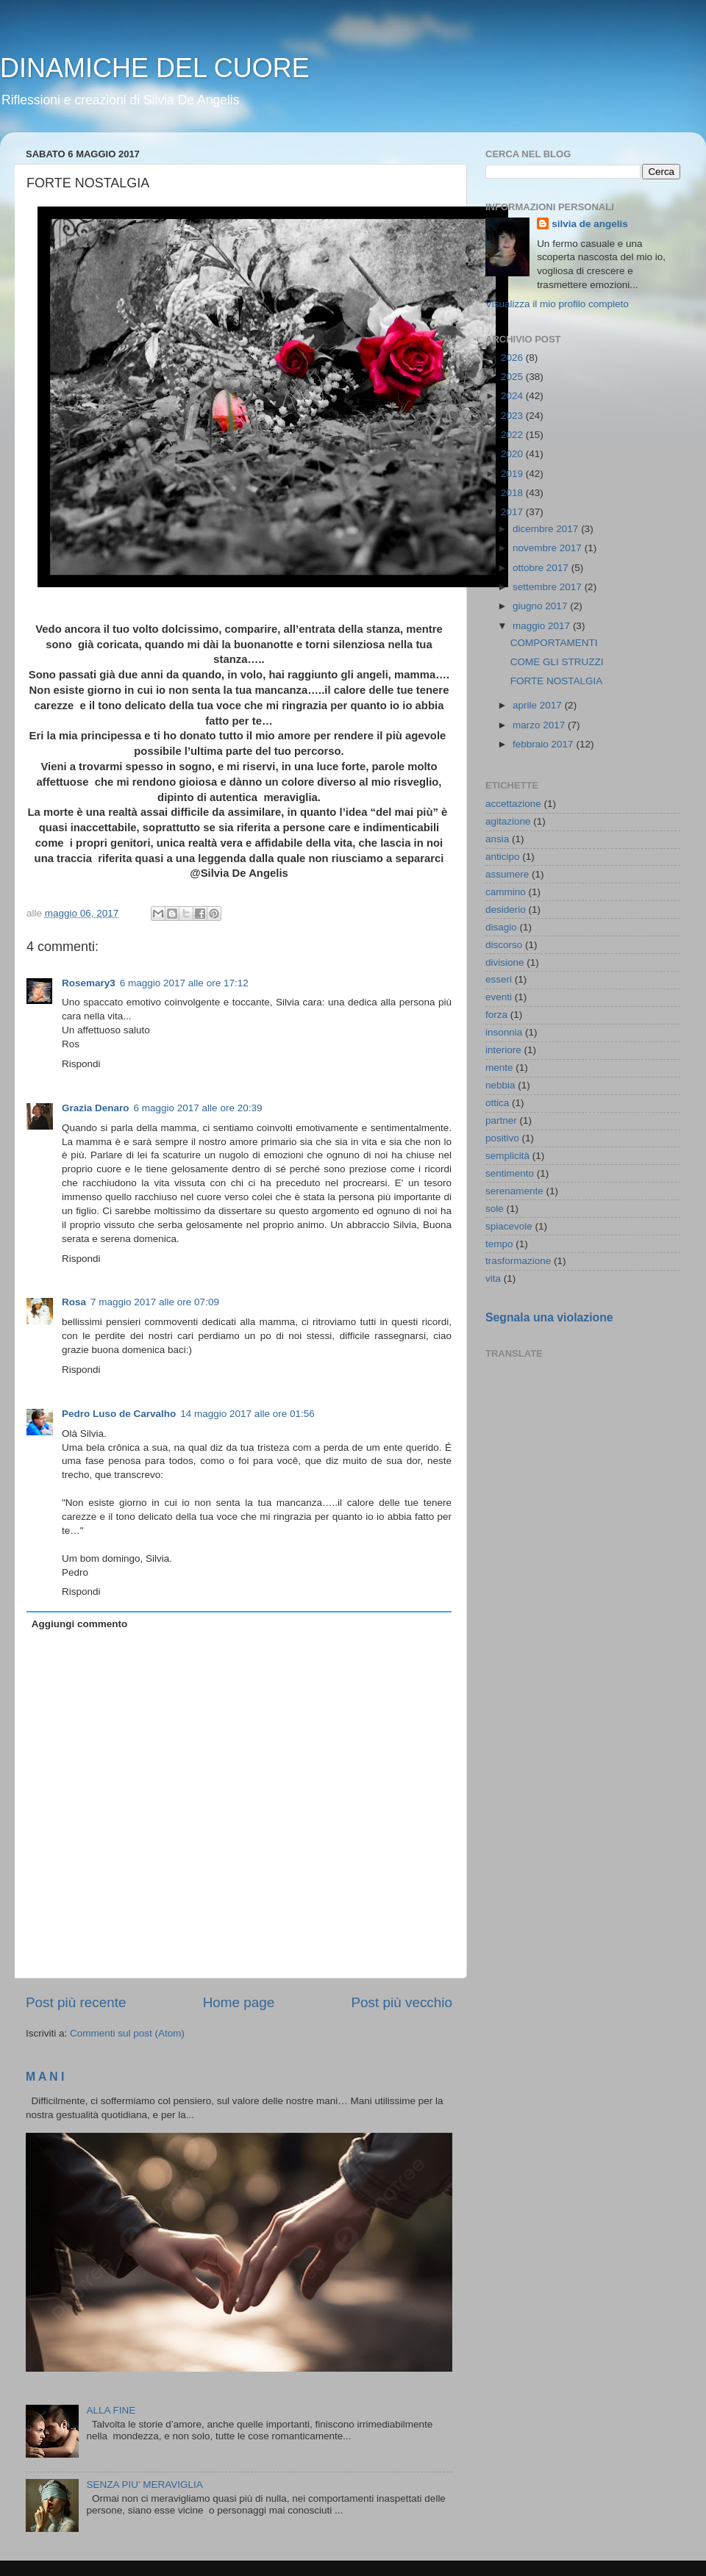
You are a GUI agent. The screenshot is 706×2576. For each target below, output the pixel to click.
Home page (239, 2002)
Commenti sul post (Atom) (127, 2033)
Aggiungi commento (80, 1623)
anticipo (502, 856)
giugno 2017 (541, 605)
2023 (513, 415)
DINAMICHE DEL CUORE (155, 68)
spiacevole (508, 1226)
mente (499, 1067)
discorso (503, 944)
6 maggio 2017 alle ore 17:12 (184, 983)
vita (493, 1278)
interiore (503, 1049)
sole (494, 1208)
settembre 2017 (549, 586)
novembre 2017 (549, 547)
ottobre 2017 (542, 567)
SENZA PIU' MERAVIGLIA (144, 2484)
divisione (504, 962)
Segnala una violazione (549, 1317)
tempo (499, 1243)
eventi (498, 996)
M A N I (45, 2076)
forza (496, 1014)
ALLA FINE (110, 2410)
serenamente (514, 1190)
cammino (505, 891)
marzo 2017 (540, 725)
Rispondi (81, 1063)
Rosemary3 (88, 983)
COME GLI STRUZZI (557, 661)
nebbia (500, 1085)
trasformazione (518, 1260)
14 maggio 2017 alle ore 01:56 (247, 1413)
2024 (513, 395)
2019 (513, 473)
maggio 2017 (543, 625)
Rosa (74, 1301)
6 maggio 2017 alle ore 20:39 (198, 1107)
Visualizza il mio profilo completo (557, 303)
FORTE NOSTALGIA (556, 680)
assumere (507, 874)
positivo (502, 1138)
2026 (513, 357)
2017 (513, 511)
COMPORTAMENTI (554, 642)
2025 (513, 376)
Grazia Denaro (95, 1107)
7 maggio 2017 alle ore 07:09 (154, 1301)
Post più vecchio (401, 2002)
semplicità (507, 1155)
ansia (497, 838)
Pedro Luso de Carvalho (119, 1413)
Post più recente (76, 2002)
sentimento (509, 1173)
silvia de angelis (590, 223)
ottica (497, 1102)
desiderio (505, 909)
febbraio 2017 (544, 744)
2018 (513, 492)
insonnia (503, 1032)
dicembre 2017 (547, 528)
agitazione (508, 821)
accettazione (513, 803)
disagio (501, 927)
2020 (513, 453)
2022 (513, 434)
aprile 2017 (539, 705)
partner (501, 1120)
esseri (498, 979)
